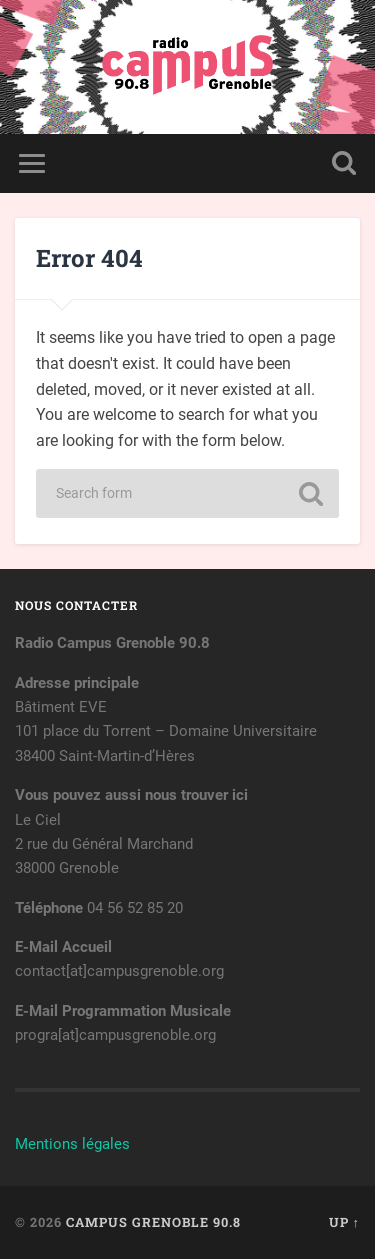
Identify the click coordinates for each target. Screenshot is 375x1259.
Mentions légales (72, 1144)
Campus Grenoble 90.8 (153, 1222)
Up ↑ (344, 1222)
